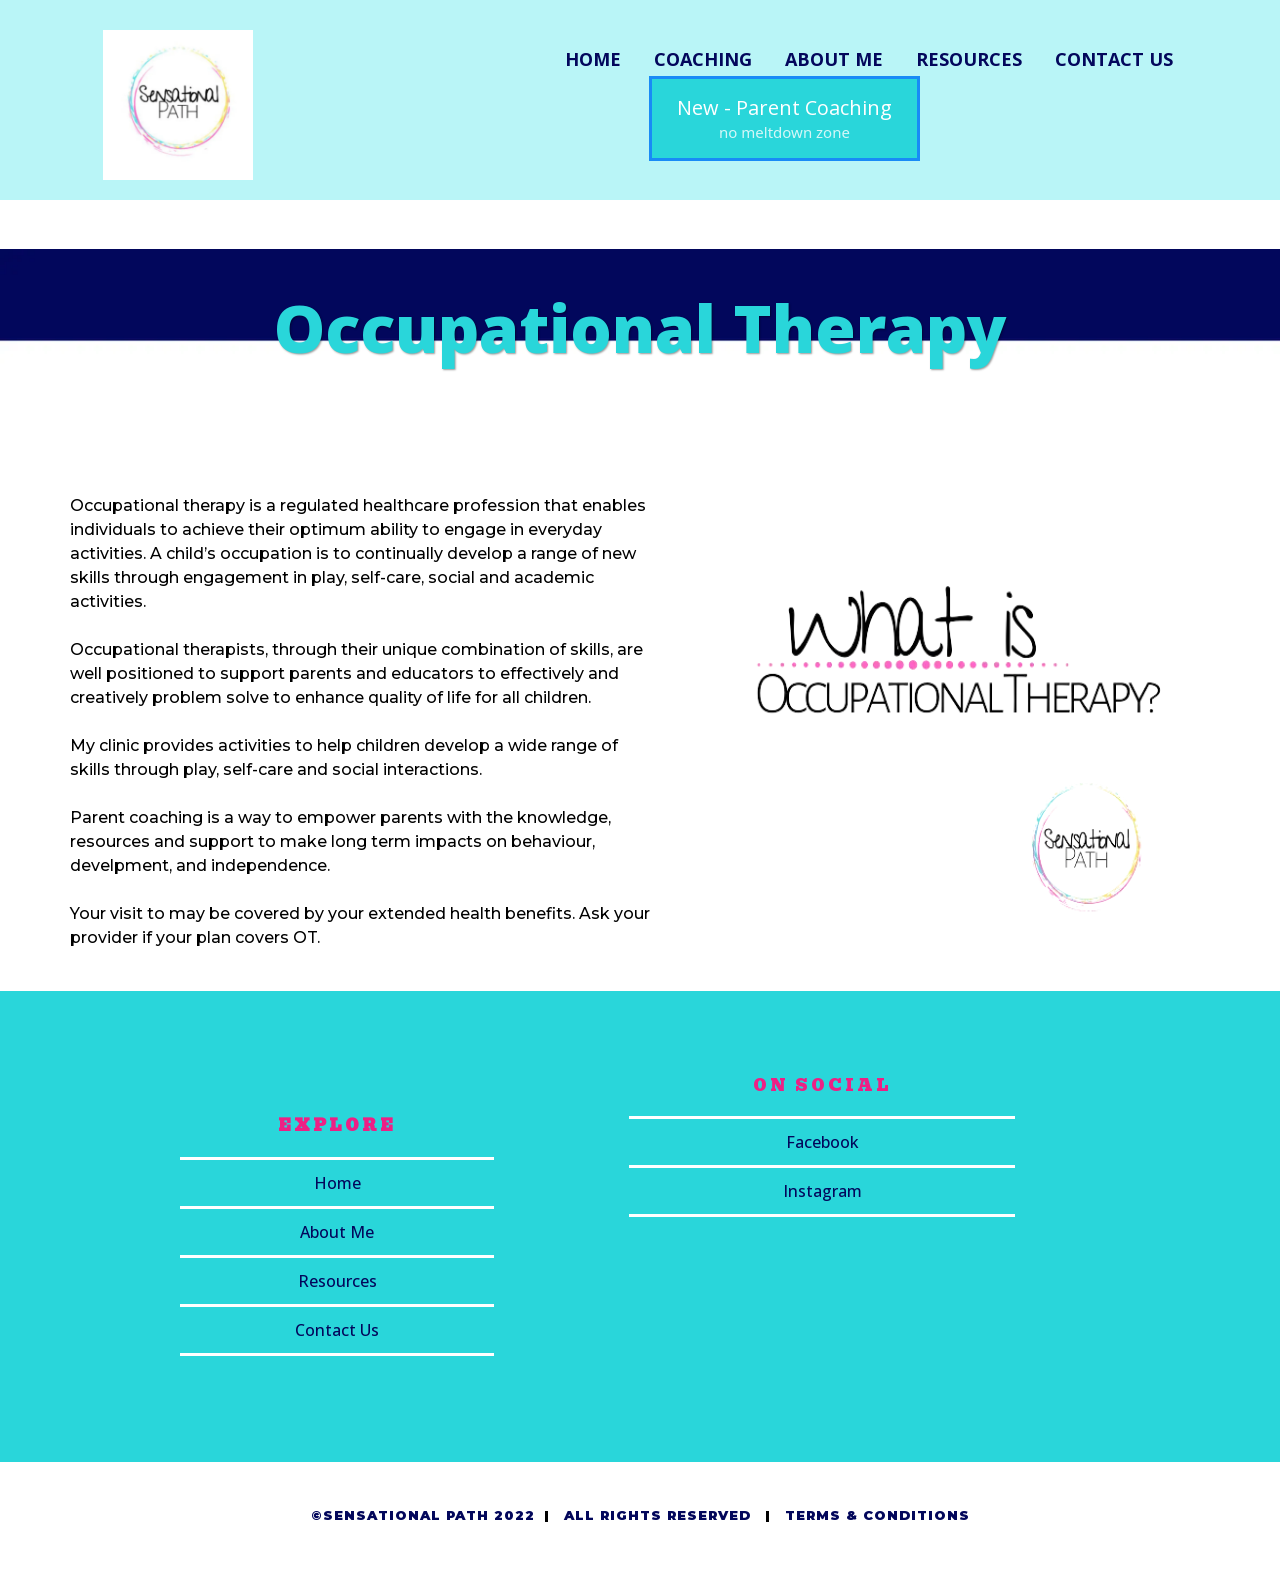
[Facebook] (822, 1143)
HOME (593, 59)
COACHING (703, 59)
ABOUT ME (834, 59)
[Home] (337, 1184)
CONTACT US (1114, 59)
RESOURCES (969, 59)
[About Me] (337, 1233)
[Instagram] (822, 1192)
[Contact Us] (337, 1331)
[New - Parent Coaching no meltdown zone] (784, 118)
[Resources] (337, 1282)
